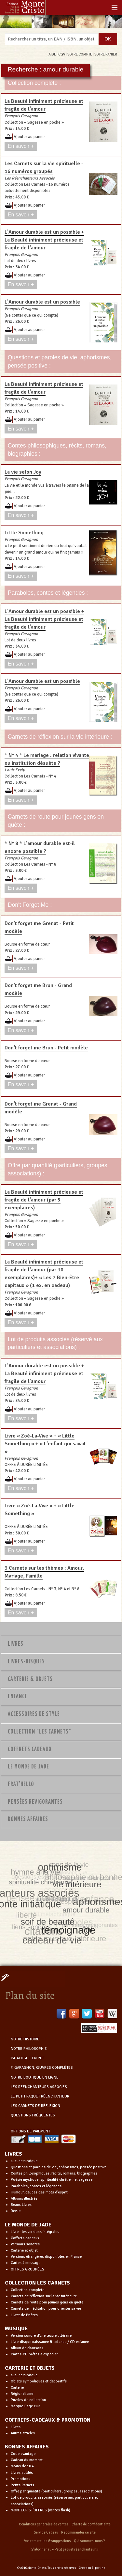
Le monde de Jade (28, 1767)
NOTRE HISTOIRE (25, 2039)
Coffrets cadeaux (25, 2238)
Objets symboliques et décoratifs (39, 2381)
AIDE (52, 54)
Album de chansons (27, 2348)
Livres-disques (26, 1662)
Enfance (17, 1697)
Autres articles (23, 2433)
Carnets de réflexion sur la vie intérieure (44, 2296)
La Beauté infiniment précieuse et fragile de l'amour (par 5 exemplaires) (44, 1200)
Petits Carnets (22, 2485)
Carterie (17, 2387)
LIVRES (13, 2154)
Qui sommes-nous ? (89, 2541)
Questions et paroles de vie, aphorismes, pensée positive (58, 2167)
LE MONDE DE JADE (28, 2225)
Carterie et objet (24, 2250)
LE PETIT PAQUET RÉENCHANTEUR (40, 2096)
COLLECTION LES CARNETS (37, 2283)
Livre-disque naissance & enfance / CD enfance (50, 2341)
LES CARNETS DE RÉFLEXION (35, 2105)
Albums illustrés (24, 2198)
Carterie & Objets (30, 1679)
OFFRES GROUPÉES (27, 2269)
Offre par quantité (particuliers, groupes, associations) (56, 2491)
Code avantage (23, 2453)
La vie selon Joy (23, 472)
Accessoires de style (34, 1714)
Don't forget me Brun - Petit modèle (46, 1048)
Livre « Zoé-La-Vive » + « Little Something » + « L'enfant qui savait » (45, 1444)
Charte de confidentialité (91, 2524)
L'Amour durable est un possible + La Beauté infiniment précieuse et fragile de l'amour (44, 240)
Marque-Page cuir (25, 2406)
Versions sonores (25, 2244)
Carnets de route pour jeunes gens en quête (47, 2302)
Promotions (20, 2478)
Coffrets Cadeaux (30, 1749)
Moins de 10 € (22, 2466)
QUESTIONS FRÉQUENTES (33, 2115)
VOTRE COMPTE (79, 54)
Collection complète (27, 2289)
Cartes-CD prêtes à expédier (34, 2354)
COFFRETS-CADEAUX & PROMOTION (47, 2420)
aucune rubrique (24, 2161)
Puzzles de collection (28, 2399)
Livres (15, 1644)
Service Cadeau (46, 2532)
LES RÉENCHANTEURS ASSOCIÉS (39, 2086)
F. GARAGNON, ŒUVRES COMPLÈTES (42, 2067)
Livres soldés (22, 2472)
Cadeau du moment (27, 2460)
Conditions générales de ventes (44, 2524)
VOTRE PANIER (105, 54)
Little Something (24, 532)
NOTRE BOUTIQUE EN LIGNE (35, 2077)
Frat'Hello (21, 1784)
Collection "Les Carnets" (39, 1732)
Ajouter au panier (29, 136)
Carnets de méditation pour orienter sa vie (46, 2308)
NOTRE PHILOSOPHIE (29, 2048)
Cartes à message (25, 2262)
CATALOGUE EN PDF (28, 2058)
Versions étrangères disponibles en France (46, 2256)
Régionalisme (22, 2393)
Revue (15, 2210)
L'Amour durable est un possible (42, 302)
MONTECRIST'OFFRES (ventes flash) (40, 2510)
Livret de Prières (24, 2315)
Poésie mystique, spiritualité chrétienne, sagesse (51, 2179)
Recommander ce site (78, 2532)
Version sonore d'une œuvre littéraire (41, 2335)
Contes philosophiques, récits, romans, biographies (54, 2173)
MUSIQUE (16, 2328)
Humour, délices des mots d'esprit (39, 2192)
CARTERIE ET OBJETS (30, 2368)
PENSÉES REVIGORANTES (35, 1802)
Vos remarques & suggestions (47, 2541)
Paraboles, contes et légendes (36, 2186)
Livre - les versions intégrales (35, 2231)
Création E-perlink (92, 2568)
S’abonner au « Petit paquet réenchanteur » (64, 2549)
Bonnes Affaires (28, 1819)
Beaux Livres (21, 2204)
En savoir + (21, 146)
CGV (61, 54)
